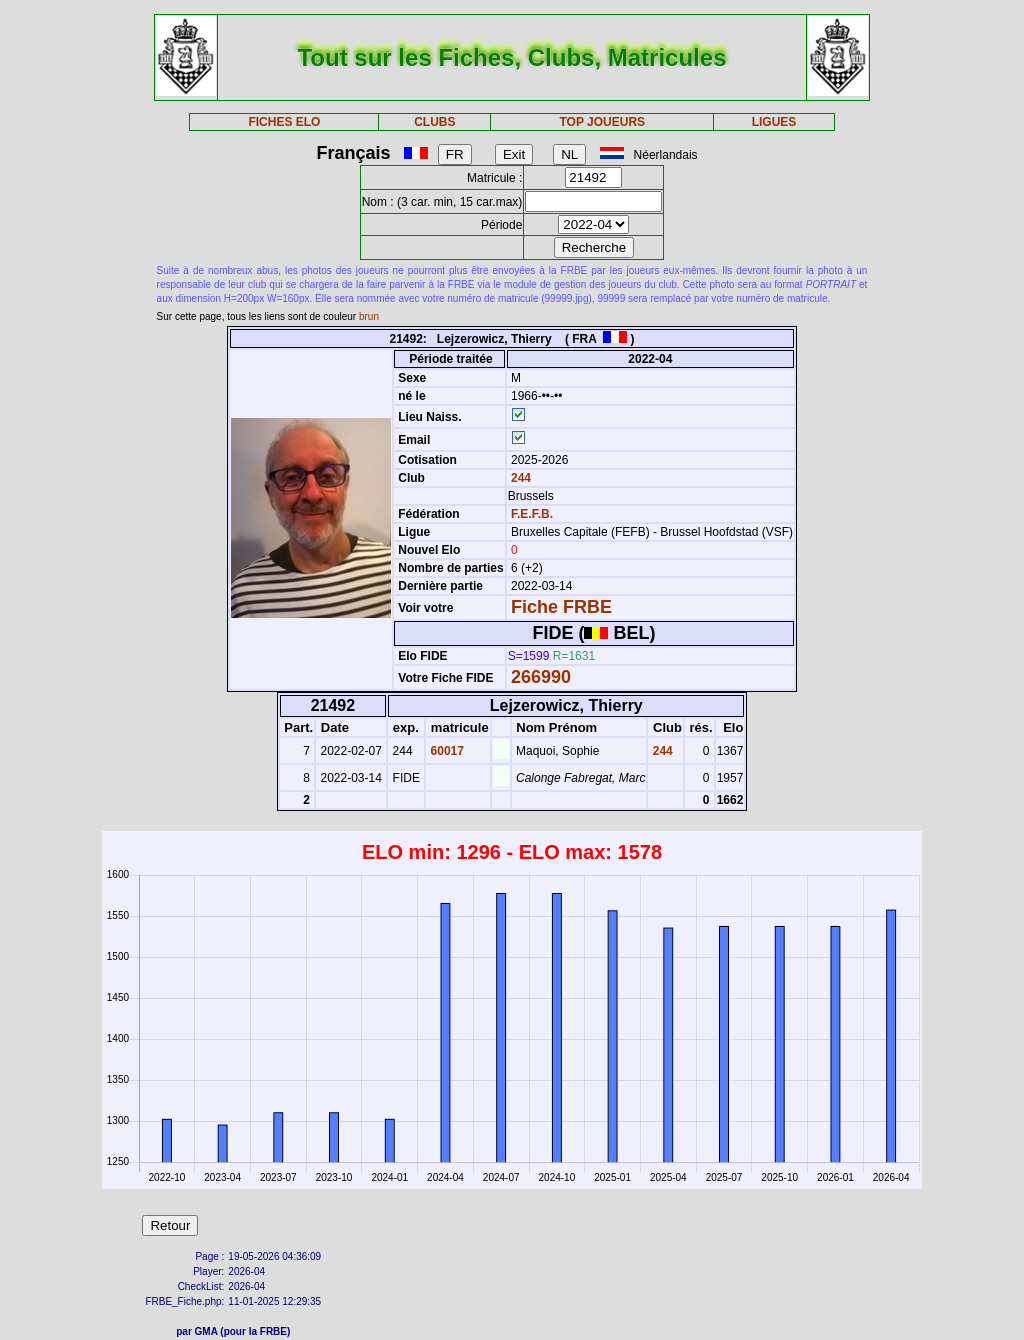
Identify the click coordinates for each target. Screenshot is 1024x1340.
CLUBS (434, 122)
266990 (541, 677)
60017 (445, 751)
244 (519, 478)
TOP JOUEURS (603, 122)
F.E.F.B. (532, 514)
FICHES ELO (284, 122)
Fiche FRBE (561, 607)
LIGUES (774, 122)
